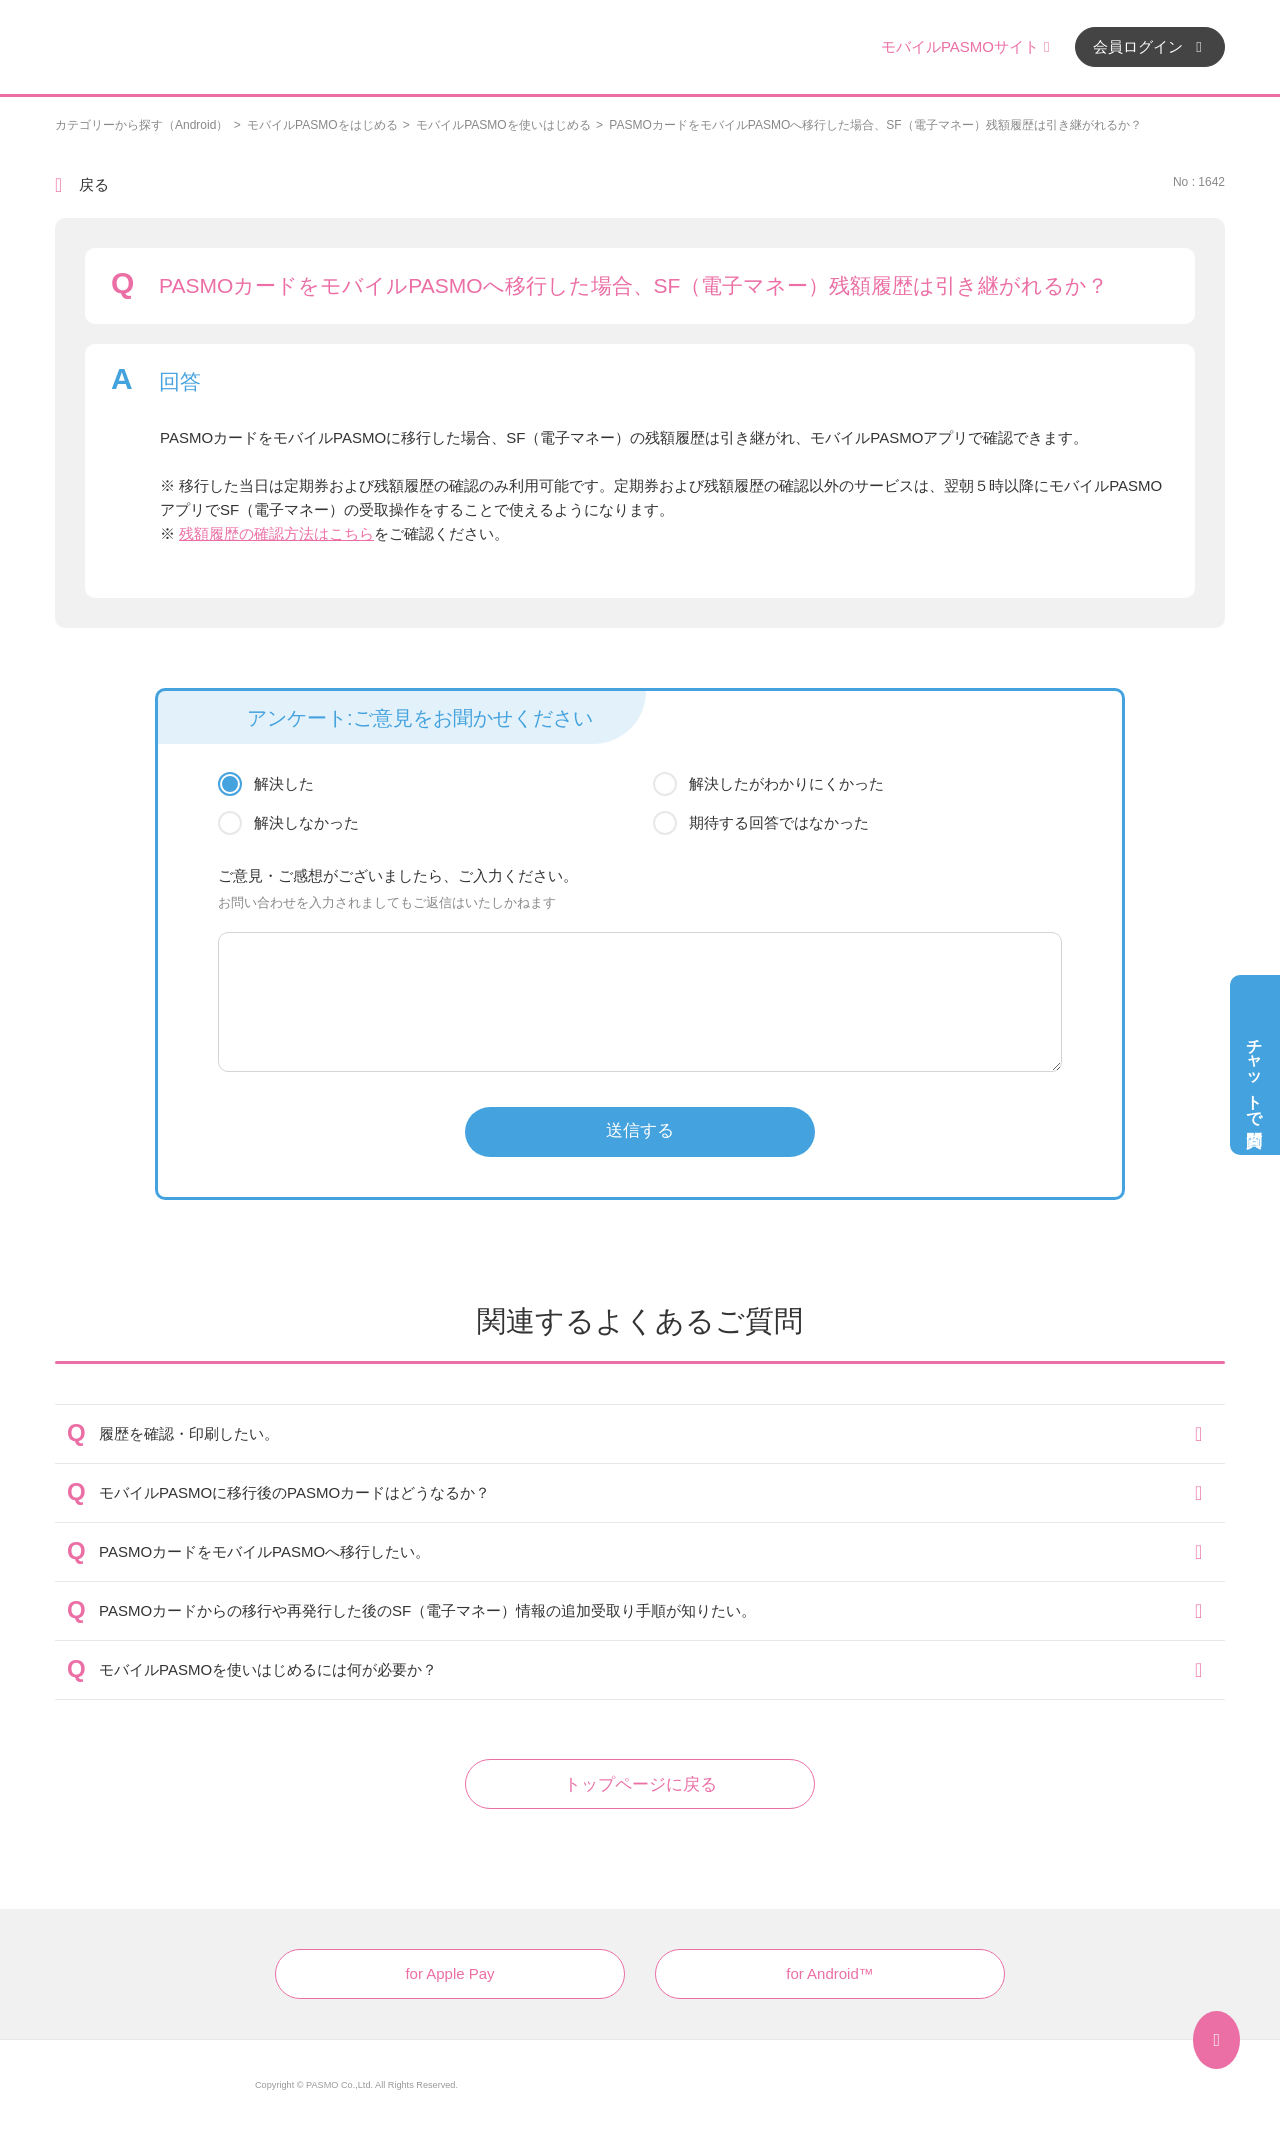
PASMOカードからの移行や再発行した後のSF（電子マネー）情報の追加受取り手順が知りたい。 (427, 1610)
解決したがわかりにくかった (786, 783)
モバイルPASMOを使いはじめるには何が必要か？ (268, 1669)
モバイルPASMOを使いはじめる (503, 125)
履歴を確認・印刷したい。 (189, 1433)
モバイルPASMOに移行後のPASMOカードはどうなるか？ (294, 1492)
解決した (284, 783)
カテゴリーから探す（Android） (141, 125)
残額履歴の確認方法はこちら (276, 533)
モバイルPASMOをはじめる (322, 125)
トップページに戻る (640, 1784)
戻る (94, 184)
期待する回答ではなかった (779, 822)
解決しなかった (306, 822)
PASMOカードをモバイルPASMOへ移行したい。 (264, 1551)
